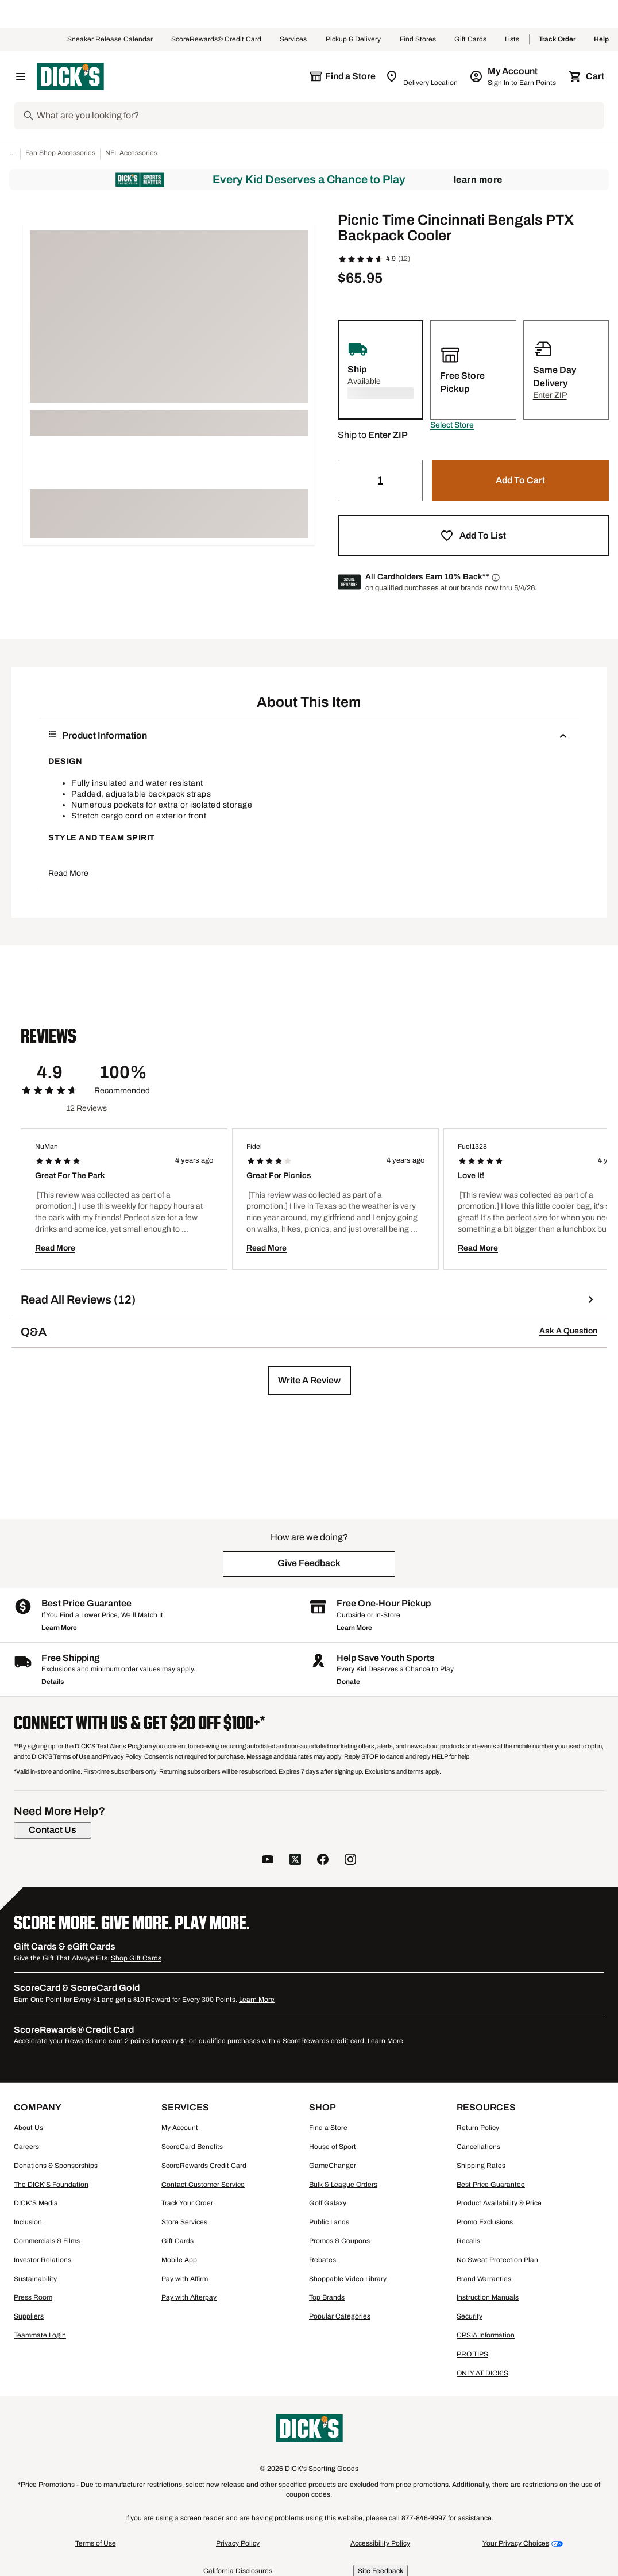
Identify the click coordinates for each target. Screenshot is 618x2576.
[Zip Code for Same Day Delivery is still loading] (422, 76)
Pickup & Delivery (353, 39)
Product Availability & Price (499, 2203)
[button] (452, 425)
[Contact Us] (52, 1830)
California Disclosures (237, 2571)
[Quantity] (380, 480)
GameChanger (332, 2166)
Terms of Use (95, 2543)
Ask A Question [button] (568, 1331)
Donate (348, 1682)
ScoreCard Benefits (192, 2147)
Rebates (322, 2260)
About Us (28, 2128)
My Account (179, 2128)
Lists (512, 39)
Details (52, 1682)
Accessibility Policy (380, 2543)
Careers (26, 2147)
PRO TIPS (472, 2354)
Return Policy (478, 2128)
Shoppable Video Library (348, 2279)
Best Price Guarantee (491, 2185)
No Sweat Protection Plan (497, 2260)
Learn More (478, 179)
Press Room (33, 2297)
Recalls (468, 2241)
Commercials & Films (47, 2241)
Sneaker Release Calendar (110, 39)
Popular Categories (339, 2316)
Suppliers (29, 2316)
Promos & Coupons (339, 2241)
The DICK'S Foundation (51, 2185)
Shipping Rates (481, 2166)
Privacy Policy (238, 2543)
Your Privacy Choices (515, 2543)
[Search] (319, 115)
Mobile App (179, 2260)
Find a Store (328, 2128)
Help (601, 39)
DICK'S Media (36, 2203)
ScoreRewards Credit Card (203, 2166)
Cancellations (478, 2147)
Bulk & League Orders (343, 2185)
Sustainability (35, 2279)
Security (469, 2316)
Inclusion (28, 2222)
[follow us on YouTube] (268, 1860)
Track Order (557, 39)
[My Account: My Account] (514, 76)
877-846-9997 (424, 2518)
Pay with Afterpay (189, 2297)
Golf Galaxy (327, 2203)
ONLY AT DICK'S (482, 2373)
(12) (404, 259)
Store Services (184, 2222)
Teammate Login (40, 2335)
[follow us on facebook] (323, 1860)
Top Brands (327, 2297)
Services (293, 39)
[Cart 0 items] (587, 76)
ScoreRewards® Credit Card (216, 39)
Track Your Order (187, 2203)
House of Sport (332, 2147)
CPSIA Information (486, 2335)
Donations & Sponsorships (56, 2166)
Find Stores (418, 39)
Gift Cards (470, 39)
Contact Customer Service (203, 2185)
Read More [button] (68, 873)
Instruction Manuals (488, 2297)
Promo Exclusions (485, 2222)
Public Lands (329, 2222)
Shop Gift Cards (136, 1958)
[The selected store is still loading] (342, 76)
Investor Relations (42, 2260)
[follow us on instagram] (350, 1860)
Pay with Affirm (184, 2279)
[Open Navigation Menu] (21, 76)
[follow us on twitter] (295, 1860)
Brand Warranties (484, 2279)
